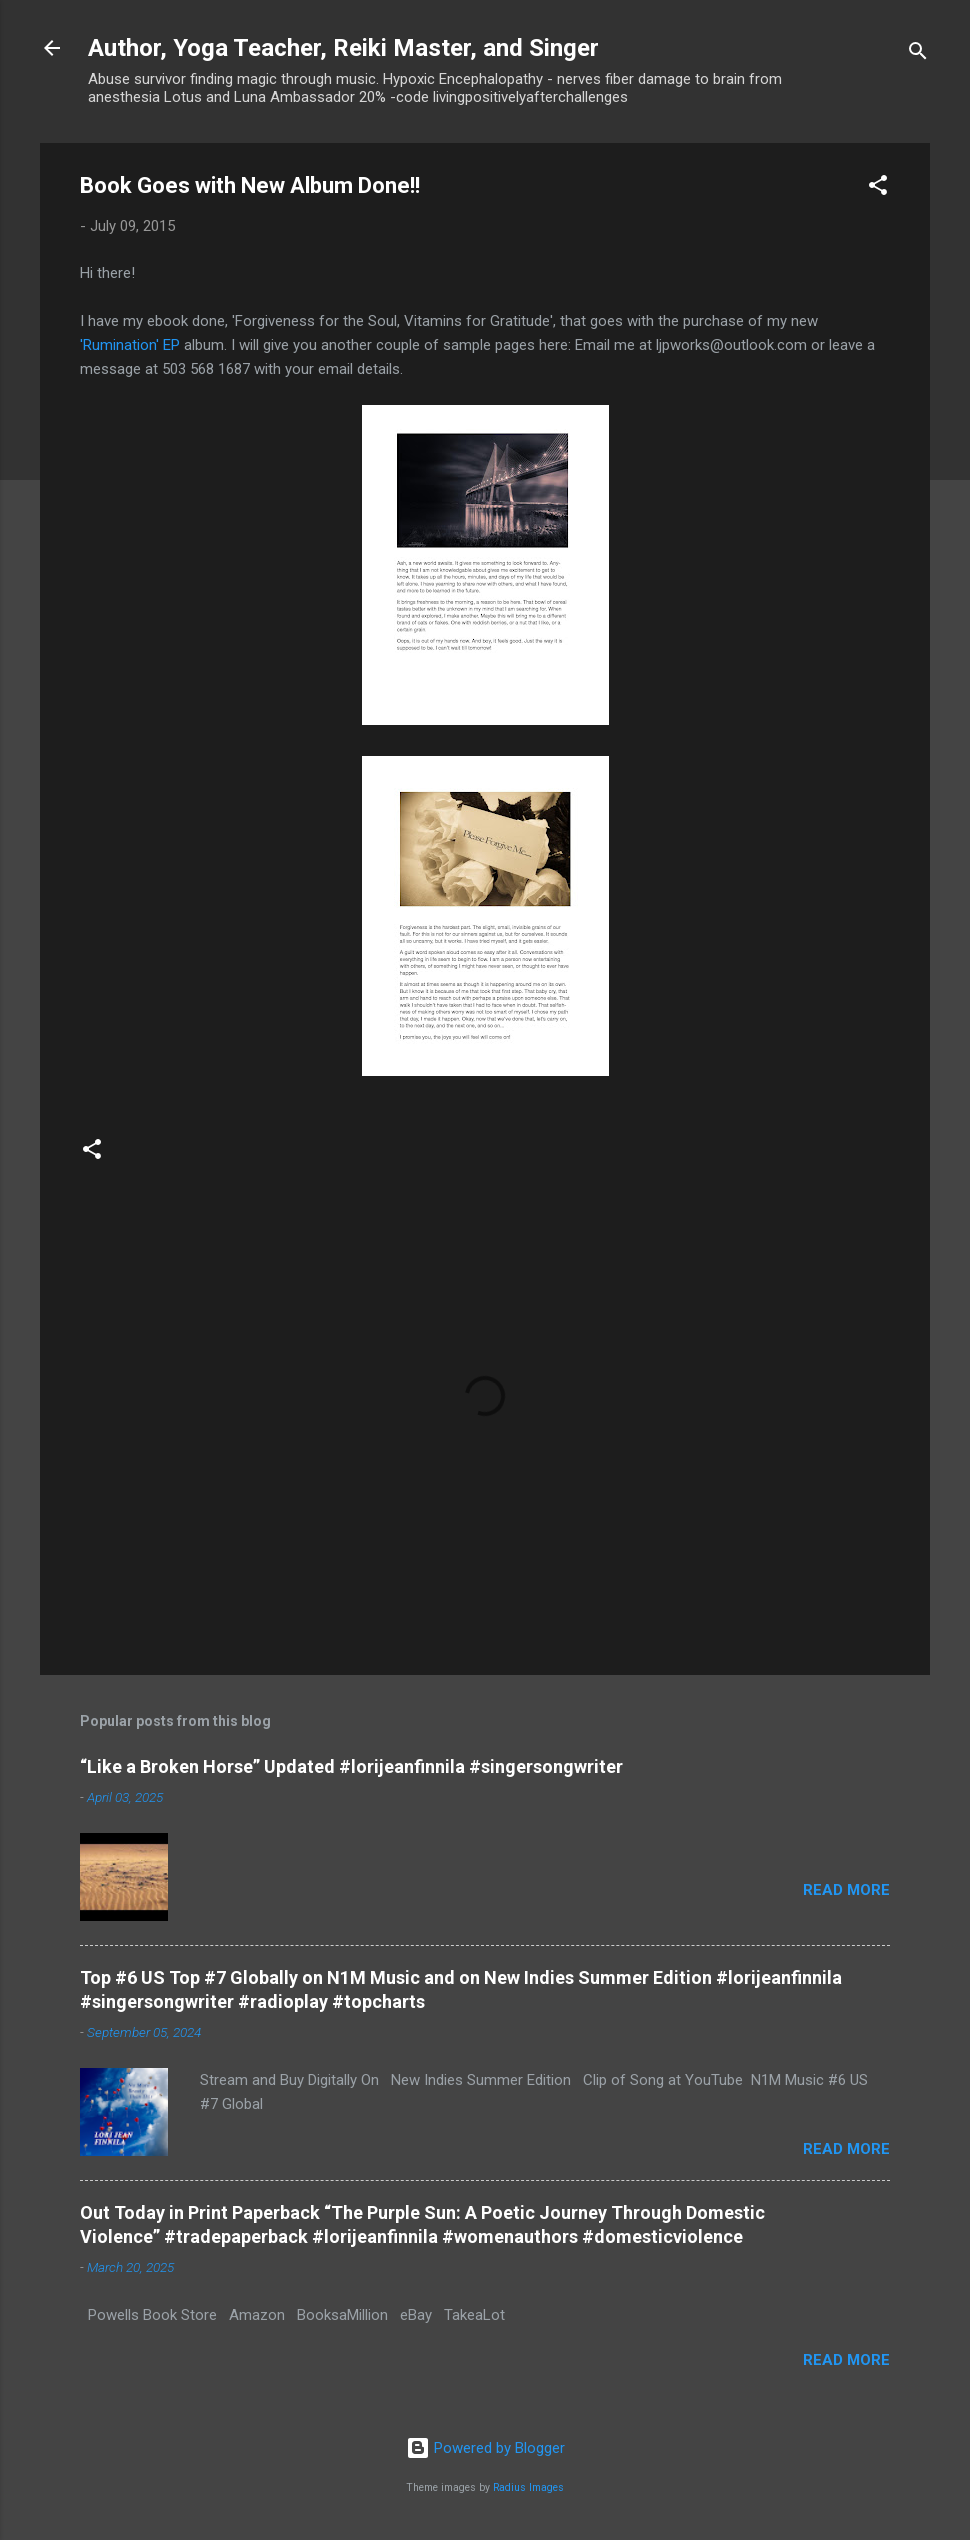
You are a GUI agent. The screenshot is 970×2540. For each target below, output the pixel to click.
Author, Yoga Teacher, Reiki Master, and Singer (343, 48)
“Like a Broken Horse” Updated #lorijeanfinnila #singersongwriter (351, 1766)
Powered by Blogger (485, 2448)
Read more (846, 1890)
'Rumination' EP (130, 345)
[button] (878, 188)
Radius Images (528, 2487)
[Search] (918, 54)
